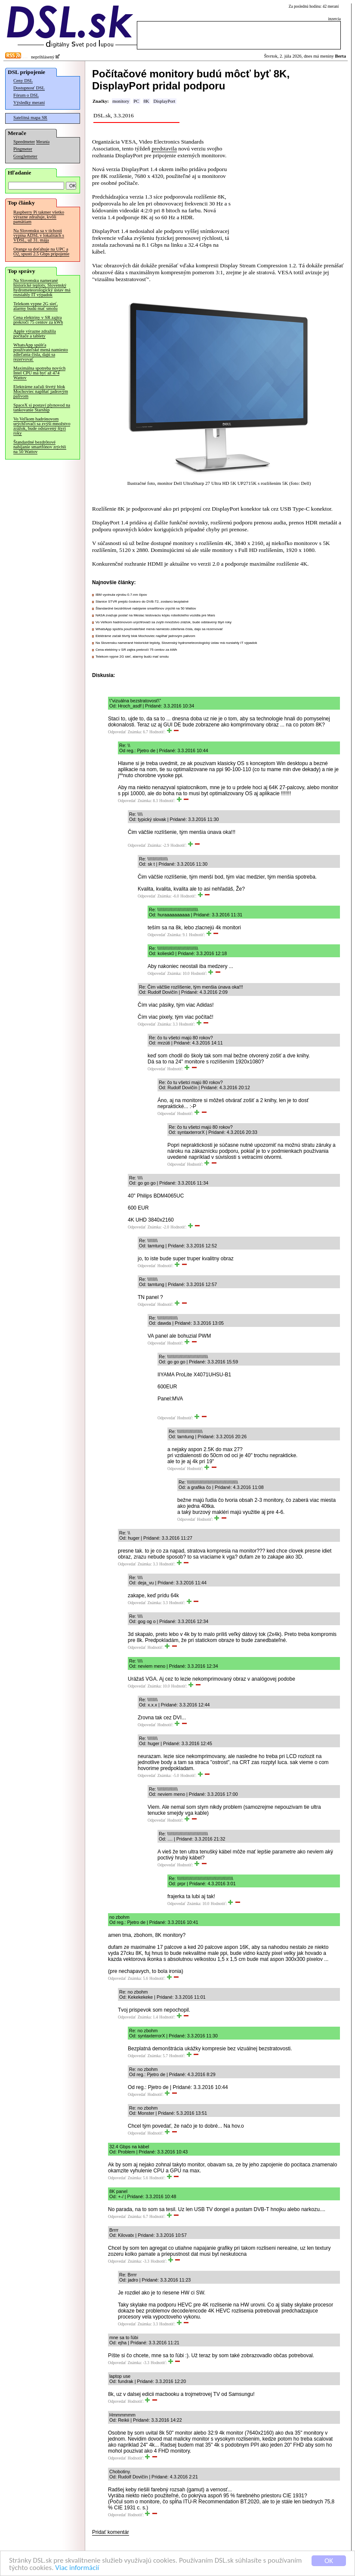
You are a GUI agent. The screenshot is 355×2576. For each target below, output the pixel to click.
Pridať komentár (110, 2532)
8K (146, 101)
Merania (42, 142)
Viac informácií (77, 2568)
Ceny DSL (23, 80)
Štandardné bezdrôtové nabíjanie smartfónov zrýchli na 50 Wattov (39, 447)
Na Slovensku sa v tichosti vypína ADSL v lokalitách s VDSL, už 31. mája (38, 235)
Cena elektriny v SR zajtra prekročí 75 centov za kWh (38, 320)
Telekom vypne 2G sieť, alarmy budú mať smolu (35, 306)
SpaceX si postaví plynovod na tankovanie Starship (41, 407)
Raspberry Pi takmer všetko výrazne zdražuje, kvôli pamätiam (38, 217)
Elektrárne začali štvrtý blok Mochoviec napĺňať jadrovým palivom (40, 391)
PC (136, 101)
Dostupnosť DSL (29, 88)
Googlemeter (25, 156)
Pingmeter (22, 149)
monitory (120, 101)
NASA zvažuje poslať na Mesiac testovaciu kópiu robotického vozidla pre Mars (155, 615)
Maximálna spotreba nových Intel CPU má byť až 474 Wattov (39, 373)
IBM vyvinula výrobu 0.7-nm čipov (121, 595)
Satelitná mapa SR (30, 117)
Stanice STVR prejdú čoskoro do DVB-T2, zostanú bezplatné (142, 601)
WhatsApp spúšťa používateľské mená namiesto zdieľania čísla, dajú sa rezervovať (40, 352)
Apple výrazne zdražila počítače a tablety (34, 333)
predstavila (163, 148)
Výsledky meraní (29, 102)
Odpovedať (117, 732)
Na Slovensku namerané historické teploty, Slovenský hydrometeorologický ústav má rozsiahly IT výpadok (42, 287)
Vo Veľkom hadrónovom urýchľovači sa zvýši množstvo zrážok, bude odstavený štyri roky (41, 426)
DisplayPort (164, 101)
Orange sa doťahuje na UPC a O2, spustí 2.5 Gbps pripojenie (41, 251)
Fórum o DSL (26, 95)
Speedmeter (24, 141)
